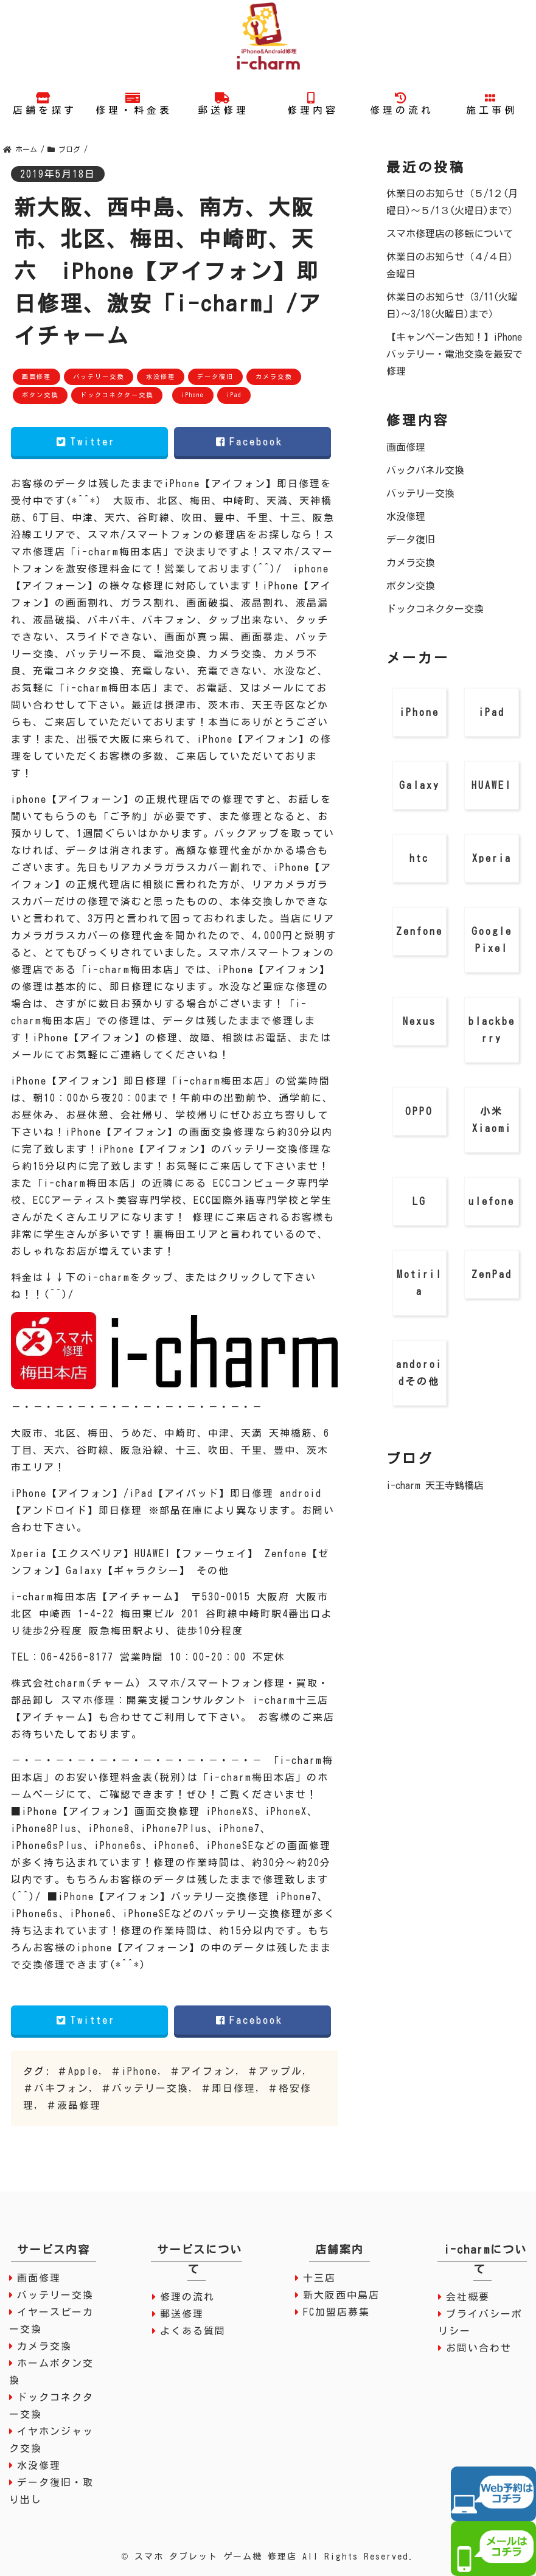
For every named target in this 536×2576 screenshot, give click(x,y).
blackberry (491, 1029)
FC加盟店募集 (336, 2312)
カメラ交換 (274, 376)
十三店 (319, 2278)
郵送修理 (182, 2314)
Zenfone (419, 931)
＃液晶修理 (73, 2105)
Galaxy (419, 785)
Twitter (89, 441)
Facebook (253, 441)
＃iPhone (134, 2071)
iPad (234, 395)
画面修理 (36, 376)
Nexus (419, 1021)
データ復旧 (215, 376)
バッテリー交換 (98, 376)
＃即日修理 (228, 2088)
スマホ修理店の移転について (449, 233)
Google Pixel (492, 939)
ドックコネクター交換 (116, 395)
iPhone (192, 395)
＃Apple (78, 2071)
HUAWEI (492, 785)
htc (419, 858)
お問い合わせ (479, 2348)
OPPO (419, 1111)
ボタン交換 (40, 395)
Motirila (419, 1282)
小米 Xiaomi (492, 1119)
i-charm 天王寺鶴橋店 (435, 1485)
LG (419, 1201)
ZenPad (492, 1274)
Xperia (492, 858)
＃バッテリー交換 (145, 2088)
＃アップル (275, 2071)
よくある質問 (193, 2331)
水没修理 (160, 376)
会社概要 (468, 2297)
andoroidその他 (419, 1372)
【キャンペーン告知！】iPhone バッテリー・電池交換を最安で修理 (454, 354)
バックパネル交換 (425, 470)
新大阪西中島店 (341, 2295)
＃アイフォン (202, 2071)
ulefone (491, 1201)
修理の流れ (187, 2297)
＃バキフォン (56, 2088)
